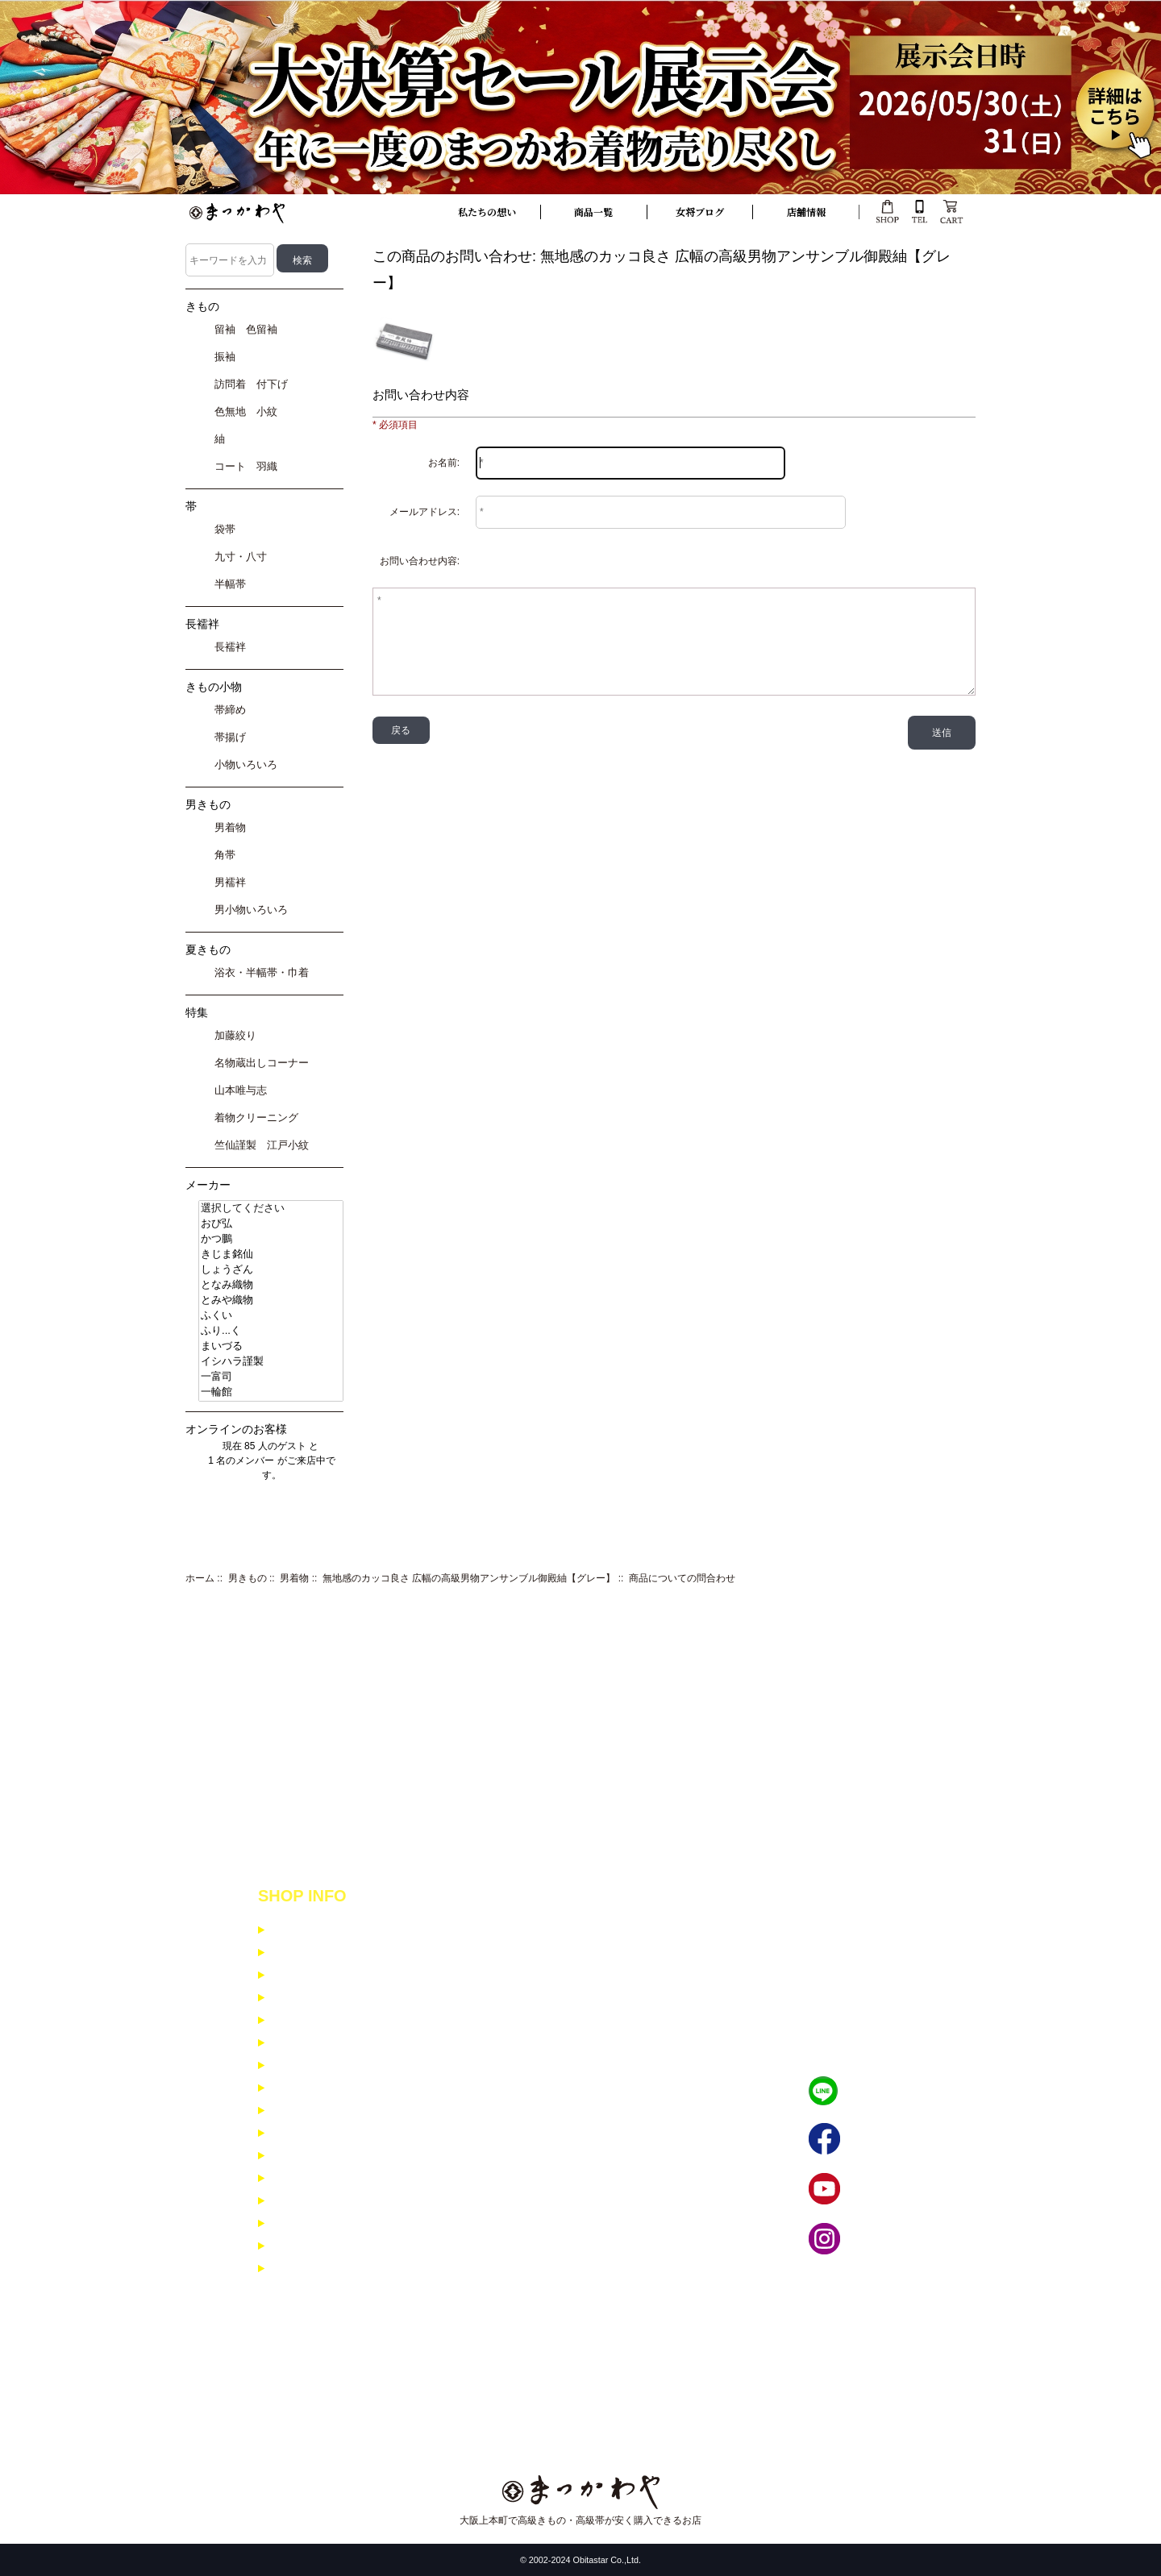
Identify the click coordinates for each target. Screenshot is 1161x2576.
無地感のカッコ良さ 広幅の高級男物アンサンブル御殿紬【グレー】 (468, 1578)
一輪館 (271, 1392)
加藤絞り (232, 1035)
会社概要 (293, 2043)
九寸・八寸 (238, 557)
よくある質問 (304, 2110)
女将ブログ (700, 211)
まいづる (271, 1346)
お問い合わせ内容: (420, 561)
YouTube (868, 2189)
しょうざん (271, 1270)
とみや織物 (271, 1300)
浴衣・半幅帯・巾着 (259, 972)
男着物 (294, 1578)
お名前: (444, 462)
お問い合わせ (304, 2088)
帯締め (227, 710)
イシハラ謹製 (271, 1361)
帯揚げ (227, 737)
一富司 (271, 1377)
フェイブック (879, 2140)
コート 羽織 (243, 466)
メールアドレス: (424, 511)
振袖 (222, 357)
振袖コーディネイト (320, 2178)
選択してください (271, 1208)
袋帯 (222, 529)
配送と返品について (320, 1953)
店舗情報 (806, 211)
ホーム (199, 1578)
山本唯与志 (238, 1090)
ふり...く (271, 1331)
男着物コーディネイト (325, 2223)
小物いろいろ (243, 764)
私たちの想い (487, 211)
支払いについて (309, 1930)
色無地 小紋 (243, 411)
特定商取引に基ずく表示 (330, 1975)
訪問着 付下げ (248, 384)
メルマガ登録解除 (314, 2133)
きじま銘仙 (271, 1254)
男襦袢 (227, 882)
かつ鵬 (271, 1239)
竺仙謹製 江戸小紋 (259, 1145)
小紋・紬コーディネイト (330, 2156)
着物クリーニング (253, 1117)
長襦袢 (227, 647)
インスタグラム (885, 2239)
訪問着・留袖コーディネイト (341, 2201)
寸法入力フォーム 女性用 (332, 2246)
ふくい (271, 1315)
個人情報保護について (325, 1998)
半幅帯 (227, 584)
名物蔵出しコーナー (259, 1063)
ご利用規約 (299, 2020)
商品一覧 (593, 211)
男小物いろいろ (248, 910)
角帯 (222, 855)
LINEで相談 (875, 2091)
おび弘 (271, 1224)
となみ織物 (271, 1285)
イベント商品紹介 (314, 2065)
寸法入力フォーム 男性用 (332, 2268)
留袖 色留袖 (243, 329)
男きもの (247, 1578)
